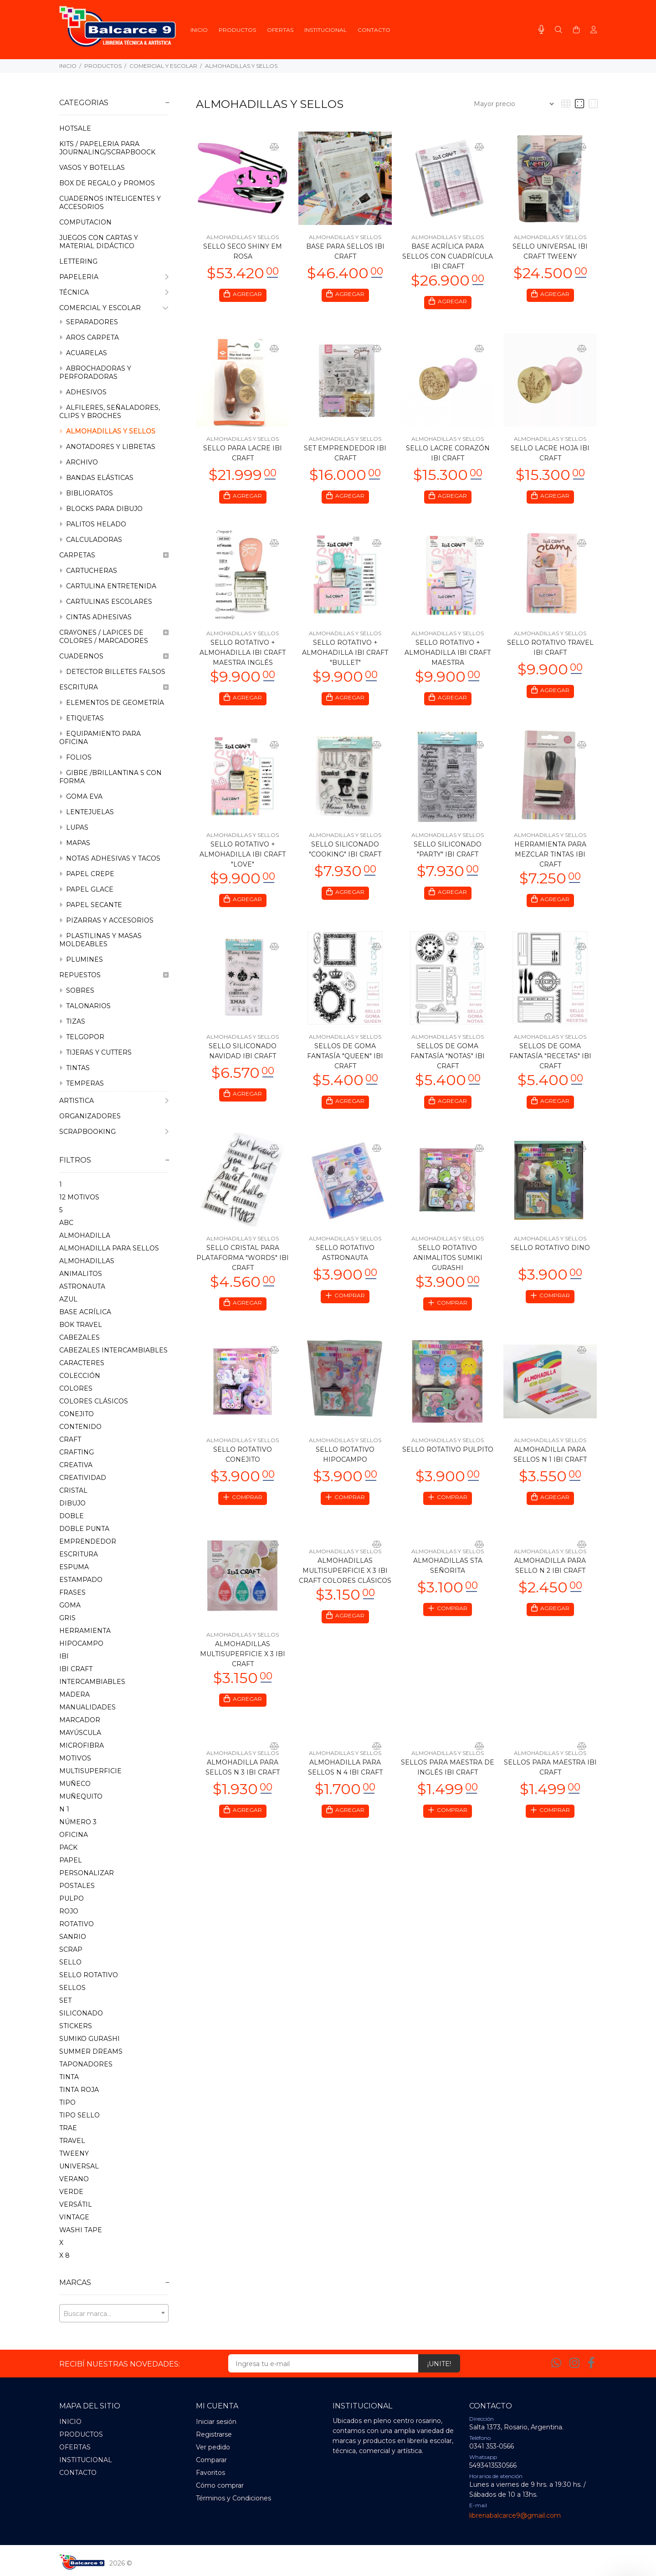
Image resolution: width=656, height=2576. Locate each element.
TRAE (68, 2128)
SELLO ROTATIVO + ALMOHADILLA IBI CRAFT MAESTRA (448, 655)
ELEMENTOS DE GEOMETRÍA (111, 703)
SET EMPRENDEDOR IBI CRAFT (345, 454)
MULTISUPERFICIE (90, 1771)
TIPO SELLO (79, 2115)
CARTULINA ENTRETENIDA (107, 586)
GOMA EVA (80, 796)
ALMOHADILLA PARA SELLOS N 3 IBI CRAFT (242, 1778)
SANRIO (72, 1937)
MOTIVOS (75, 1758)
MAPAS (74, 843)
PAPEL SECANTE (90, 905)
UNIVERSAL (79, 2166)
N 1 (64, 1809)
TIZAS (72, 1021)
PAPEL (70, 1860)
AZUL (68, 1299)
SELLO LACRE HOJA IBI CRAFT (550, 454)
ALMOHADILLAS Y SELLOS (241, 65)
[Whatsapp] (556, 2363)
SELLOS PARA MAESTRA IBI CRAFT (550, 1778)
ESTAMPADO (80, 1580)
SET (65, 2000)
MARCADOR (79, 1720)
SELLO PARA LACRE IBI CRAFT (242, 454)
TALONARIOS (85, 1006)
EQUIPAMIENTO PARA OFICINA (100, 737)
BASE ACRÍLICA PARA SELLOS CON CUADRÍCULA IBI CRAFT (447, 256)
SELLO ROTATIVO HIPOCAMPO (345, 1463)
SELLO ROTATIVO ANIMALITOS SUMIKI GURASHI (447, 1264)
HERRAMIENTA (85, 1631)
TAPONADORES (86, 2064)
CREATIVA (75, 1465)
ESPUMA (74, 1567)
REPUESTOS (114, 975)
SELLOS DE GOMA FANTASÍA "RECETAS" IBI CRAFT (550, 1061)
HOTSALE (75, 128)
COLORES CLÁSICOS (93, 1401)
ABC (66, 1223)
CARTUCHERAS (88, 570)
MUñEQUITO (80, 1796)
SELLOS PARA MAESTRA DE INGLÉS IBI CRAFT (447, 1778)
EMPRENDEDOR (87, 1541)
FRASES (72, 1592)
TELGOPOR (81, 1037)
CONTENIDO (80, 1427)
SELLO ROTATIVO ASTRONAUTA (345, 1259)
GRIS (67, 1618)
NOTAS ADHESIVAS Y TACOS (109, 858)
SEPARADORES (88, 322)
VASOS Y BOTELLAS (92, 167)
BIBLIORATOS (86, 493)
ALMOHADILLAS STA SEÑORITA (447, 1575)
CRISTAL (73, 1490)
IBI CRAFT (75, 1669)
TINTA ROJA (79, 2090)
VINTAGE (74, 2217)
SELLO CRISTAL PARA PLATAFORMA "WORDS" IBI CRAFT (242, 1264)
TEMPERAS (81, 1083)
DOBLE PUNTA (84, 1529)
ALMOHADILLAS (86, 1261)
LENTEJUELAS (86, 812)
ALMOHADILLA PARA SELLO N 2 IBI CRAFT (550, 1575)
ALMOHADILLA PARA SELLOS (109, 1248)
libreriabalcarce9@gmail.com (515, 2515)
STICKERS (75, 2026)
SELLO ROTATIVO (88, 1975)
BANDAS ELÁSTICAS (96, 478)
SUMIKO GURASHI (89, 2039)
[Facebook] (591, 2363)
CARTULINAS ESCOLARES (105, 601)
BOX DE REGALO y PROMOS (107, 183)
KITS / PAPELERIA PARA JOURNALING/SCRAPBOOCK (107, 148)
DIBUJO (72, 1503)
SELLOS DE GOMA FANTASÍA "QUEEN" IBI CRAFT (345, 1061)
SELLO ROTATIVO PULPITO (447, 1458)
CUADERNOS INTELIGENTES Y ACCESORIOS (110, 202)
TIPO (67, 2102)
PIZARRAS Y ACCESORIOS (106, 920)
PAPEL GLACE (86, 889)
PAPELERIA (114, 277)
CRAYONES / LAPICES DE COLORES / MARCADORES (114, 636)
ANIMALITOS (80, 1274)
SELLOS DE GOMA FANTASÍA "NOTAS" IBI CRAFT (447, 1061)
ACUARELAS (83, 353)
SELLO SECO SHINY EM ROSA (242, 251)
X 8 (64, 2255)
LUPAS (73, 827)
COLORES (75, 1388)
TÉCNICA (114, 292)
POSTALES (77, 1886)
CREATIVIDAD (82, 1478)
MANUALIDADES (87, 1707)
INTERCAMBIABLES (92, 1682)
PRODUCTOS (103, 65)
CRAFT (70, 1439)
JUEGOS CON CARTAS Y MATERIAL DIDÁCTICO (98, 242)
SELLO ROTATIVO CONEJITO (242, 1463)
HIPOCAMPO (81, 1643)
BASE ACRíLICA (85, 1312)
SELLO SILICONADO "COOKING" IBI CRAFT (345, 853)
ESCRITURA (114, 687)
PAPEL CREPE (86, 874)
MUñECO (75, 1784)
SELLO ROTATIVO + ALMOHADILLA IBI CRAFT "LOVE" (243, 858)
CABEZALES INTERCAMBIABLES (113, 1350)
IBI (64, 1656)
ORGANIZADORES (90, 1116)
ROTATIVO (76, 1924)
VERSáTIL (75, 2204)
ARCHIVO (78, 462)
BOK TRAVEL (80, 1325)
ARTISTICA (114, 1101)
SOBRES (76, 990)
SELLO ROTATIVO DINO (550, 1254)
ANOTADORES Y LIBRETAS (107, 447)
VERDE (71, 2192)
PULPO (71, 1898)
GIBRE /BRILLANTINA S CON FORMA (110, 777)
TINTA (69, 2077)
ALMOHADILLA (84, 1235)
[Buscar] (558, 30)
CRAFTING (76, 1452)
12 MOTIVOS (79, 1197)
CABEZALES (79, 1337)
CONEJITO (76, 1414)
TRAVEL (72, 2141)
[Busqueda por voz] (541, 29)
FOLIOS (75, 757)
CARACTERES (81, 1363)
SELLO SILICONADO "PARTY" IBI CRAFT (448, 853)
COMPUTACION (85, 222)
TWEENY (74, 2153)
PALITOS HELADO (92, 524)
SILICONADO (81, 2013)
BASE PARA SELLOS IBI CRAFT (345, 251)
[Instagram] (574, 2363)
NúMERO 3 (78, 1822)
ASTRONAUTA (82, 1286)
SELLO (70, 1962)
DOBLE (71, 1516)
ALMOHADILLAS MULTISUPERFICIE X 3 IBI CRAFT (242, 1663)
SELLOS (72, 1988)
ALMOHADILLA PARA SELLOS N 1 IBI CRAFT (550, 1463)
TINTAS (74, 1068)
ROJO (68, 1911)
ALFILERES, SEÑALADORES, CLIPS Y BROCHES (109, 411)
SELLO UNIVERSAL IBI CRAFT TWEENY (550, 251)
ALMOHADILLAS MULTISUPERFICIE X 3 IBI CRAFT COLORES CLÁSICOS (345, 1580)
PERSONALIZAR (86, 1873)
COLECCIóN (79, 1376)
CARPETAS (114, 555)
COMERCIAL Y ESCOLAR (163, 65)
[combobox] (114, 2313)
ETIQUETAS (81, 718)
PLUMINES (81, 959)
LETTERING (78, 261)
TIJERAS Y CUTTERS (95, 1052)
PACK (68, 1847)
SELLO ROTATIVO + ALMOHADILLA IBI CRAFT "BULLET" (345, 655)
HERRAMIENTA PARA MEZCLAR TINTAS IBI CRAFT (550, 858)
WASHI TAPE (80, 2230)
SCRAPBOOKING (114, 1131)
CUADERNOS (114, 656)
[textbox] (114, 2314)
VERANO (74, 2179)
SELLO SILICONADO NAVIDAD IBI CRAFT (243, 1056)
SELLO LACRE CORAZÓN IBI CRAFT (448, 454)
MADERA (74, 1694)
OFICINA (73, 1835)
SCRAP (70, 1949)
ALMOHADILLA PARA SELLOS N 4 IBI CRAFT (345, 1778)
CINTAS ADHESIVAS (95, 617)
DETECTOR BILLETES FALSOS (112, 672)
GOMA (70, 1605)
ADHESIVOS (83, 392)
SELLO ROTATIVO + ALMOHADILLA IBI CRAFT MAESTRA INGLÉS (243, 655)
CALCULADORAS (90, 540)
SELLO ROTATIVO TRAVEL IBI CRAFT (550, 650)
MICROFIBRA (81, 1745)
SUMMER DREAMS (91, 2051)
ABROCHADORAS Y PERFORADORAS (95, 372)
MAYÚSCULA (80, 1733)
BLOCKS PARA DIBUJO (101, 509)
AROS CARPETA (89, 337)
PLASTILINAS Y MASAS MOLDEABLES (100, 940)
